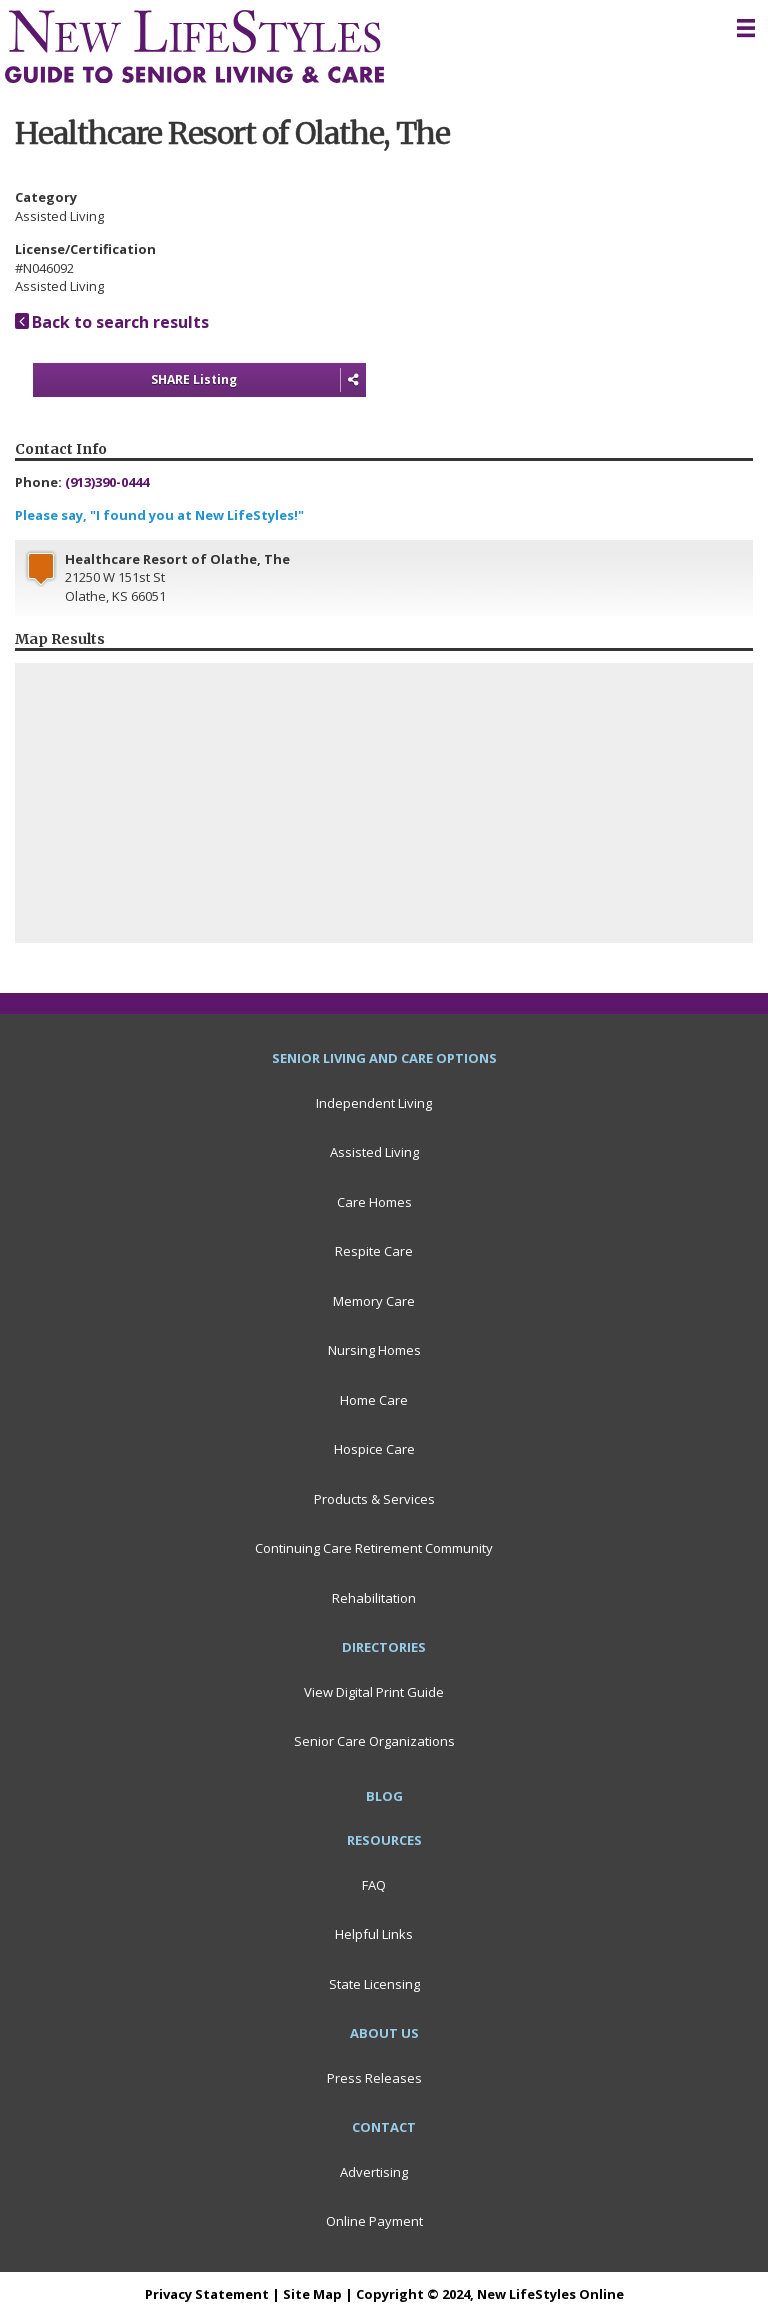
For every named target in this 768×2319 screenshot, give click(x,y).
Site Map (312, 2294)
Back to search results (112, 322)
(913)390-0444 (107, 482)
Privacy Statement (207, 2294)
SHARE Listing (258, 380)
